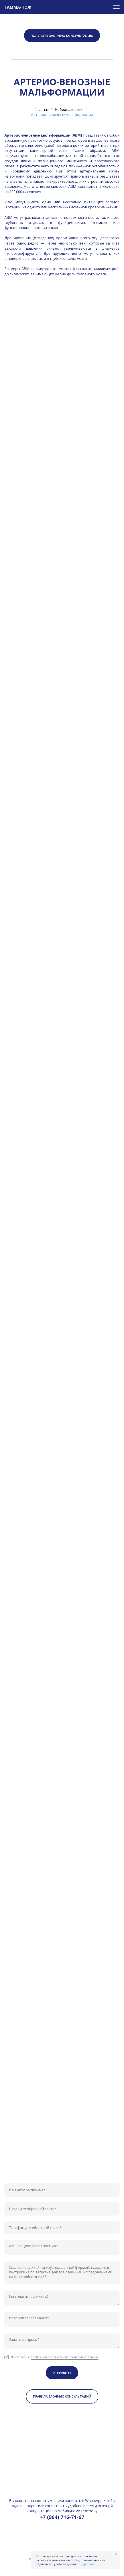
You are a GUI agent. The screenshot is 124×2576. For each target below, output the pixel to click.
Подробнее (87, 2564)
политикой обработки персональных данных (64, 2357)
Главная (41, 110)
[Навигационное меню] (116, 7)
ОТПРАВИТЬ (62, 2372)
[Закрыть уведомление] (116, 2554)
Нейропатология (69, 110)
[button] (62, 35)
